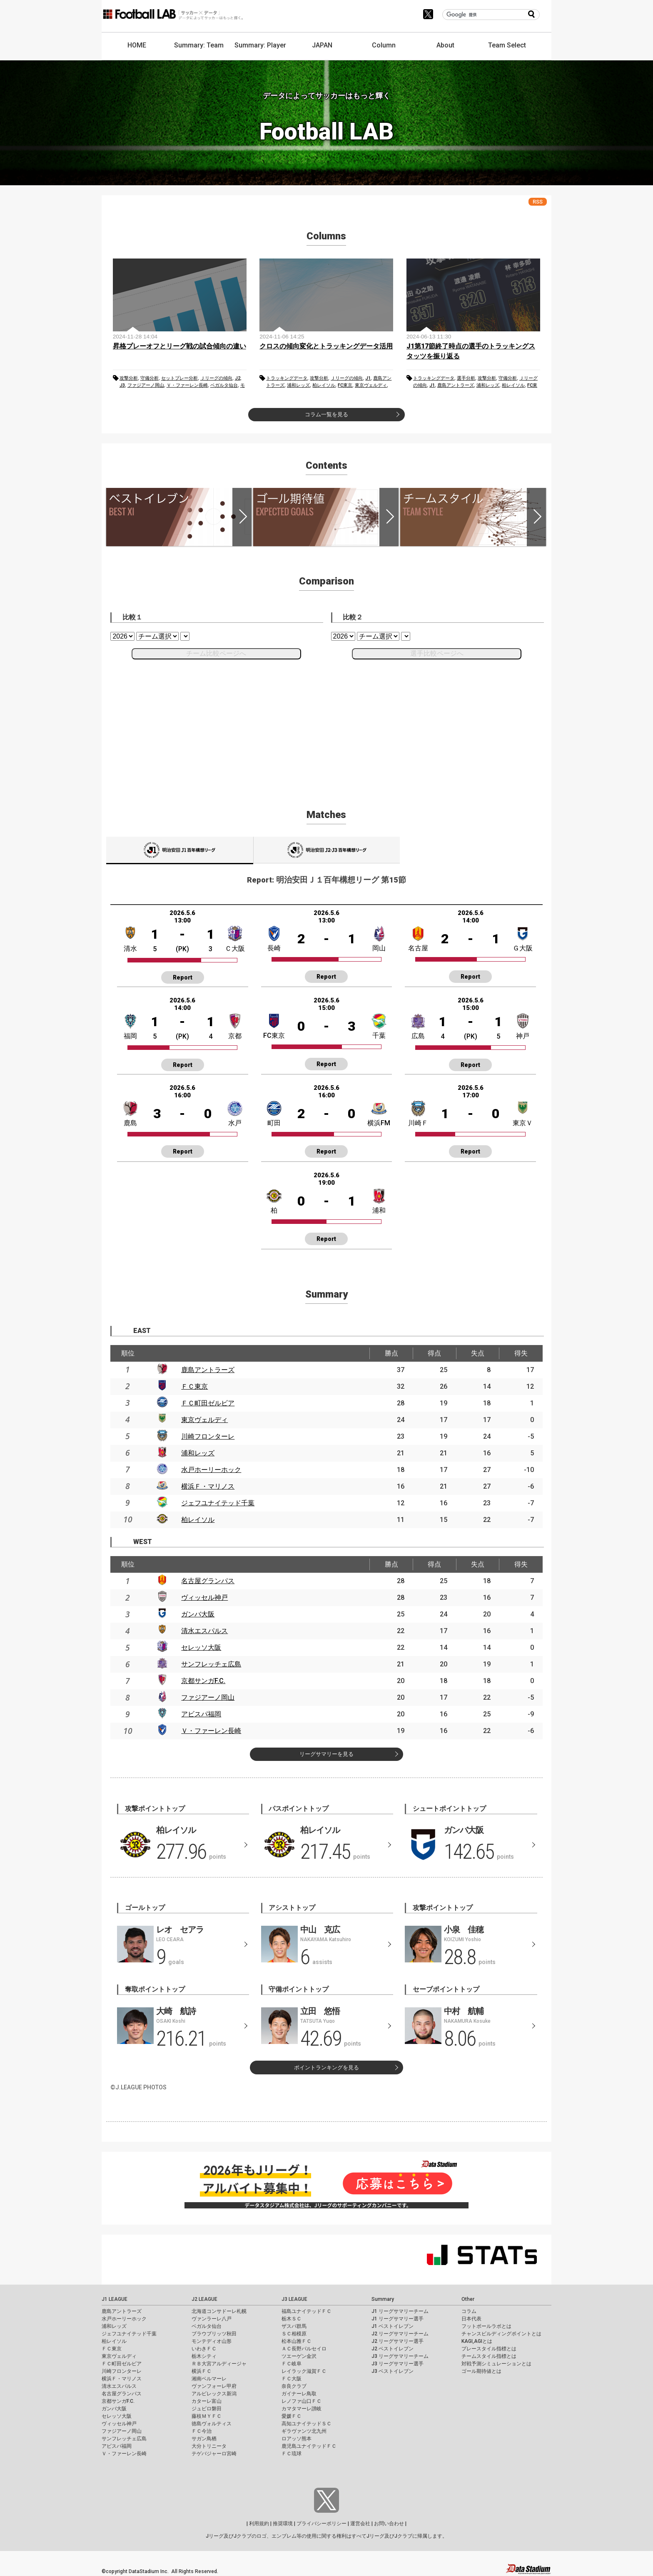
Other (467, 2299)
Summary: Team (199, 45)
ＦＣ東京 (194, 1386)
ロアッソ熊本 (297, 2439)
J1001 (179, 850)
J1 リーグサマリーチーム (400, 2311)
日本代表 (471, 2319)
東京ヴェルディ (371, 385)
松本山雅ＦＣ (297, 2341)
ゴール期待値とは (481, 2371)
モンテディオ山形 (212, 2341)
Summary (382, 2299)
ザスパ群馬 (294, 2326)
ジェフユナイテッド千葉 (217, 1503)
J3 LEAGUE (294, 2299)
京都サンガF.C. (203, 1681)
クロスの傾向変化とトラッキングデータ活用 (326, 346)
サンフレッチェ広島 (211, 1664)
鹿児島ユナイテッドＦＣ (309, 2446)
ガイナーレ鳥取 (299, 2394)
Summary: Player (260, 45)
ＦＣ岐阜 (292, 2364)
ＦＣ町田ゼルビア (207, 1403)
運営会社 (360, 2523)
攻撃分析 (129, 378)
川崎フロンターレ (207, 1436)
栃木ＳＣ (292, 2319)
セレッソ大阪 (201, 1647)
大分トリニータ (209, 2446)
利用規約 (259, 2523)
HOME (136, 45)
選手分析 (466, 378)
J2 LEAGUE (204, 2299)
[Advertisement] (326, 724)
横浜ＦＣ (202, 2371)
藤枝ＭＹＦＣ (207, 2416)
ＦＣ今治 (202, 2431)
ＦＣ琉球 (292, 2454)
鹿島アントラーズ (455, 385)
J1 (368, 378)
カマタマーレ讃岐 (302, 2409)
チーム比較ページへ (216, 653)
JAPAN (322, 45)
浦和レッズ (298, 385)
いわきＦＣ (204, 2349)
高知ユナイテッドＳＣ (306, 2424)
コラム (468, 2311)
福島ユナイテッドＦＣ (306, 2311)
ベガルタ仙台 (224, 385)
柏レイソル (323, 385)
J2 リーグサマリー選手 (397, 2341)
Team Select (507, 45)
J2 (237, 378)
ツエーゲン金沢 (299, 2356)
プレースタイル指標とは (488, 2349)
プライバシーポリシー (321, 2523)
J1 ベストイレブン (392, 2326)
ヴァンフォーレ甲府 (214, 2386)
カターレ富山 (207, 2401)
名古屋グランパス (207, 1581)
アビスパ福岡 (201, 1714)
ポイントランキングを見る (326, 2067)
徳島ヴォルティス (212, 2424)
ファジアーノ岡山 (145, 385)
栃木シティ (204, 2356)
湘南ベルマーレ (209, 2379)
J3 (122, 385)
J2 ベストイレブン (392, 2349)
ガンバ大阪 (197, 1614)
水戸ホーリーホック (211, 1470)
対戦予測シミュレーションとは (496, 2364)
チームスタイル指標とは (488, 2356)
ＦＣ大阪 (292, 2379)
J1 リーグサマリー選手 (397, 2319)
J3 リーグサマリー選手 (397, 2364)
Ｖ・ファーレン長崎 (187, 385)
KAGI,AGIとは (476, 2341)
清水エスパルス (204, 1631)
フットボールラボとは (486, 2326)
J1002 (327, 850)
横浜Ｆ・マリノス (207, 1486)
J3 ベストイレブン (392, 2371)
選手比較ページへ (437, 653)
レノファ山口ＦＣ (302, 2401)
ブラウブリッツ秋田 (214, 2334)
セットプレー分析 (179, 378)
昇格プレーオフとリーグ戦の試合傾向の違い (179, 346)
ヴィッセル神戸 (204, 1597)
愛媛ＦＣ (292, 2416)
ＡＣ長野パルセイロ (304, 2349)
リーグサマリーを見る (326, 1754)
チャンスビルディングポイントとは (501, 2334)
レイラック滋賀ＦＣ (304, 2371)
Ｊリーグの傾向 (216, 378)
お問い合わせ (389, 2523)
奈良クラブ (294, 2386)
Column (384, 45)
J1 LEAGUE (114, 2299)
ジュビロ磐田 (207, 2409)
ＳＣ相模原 (294, 2334)
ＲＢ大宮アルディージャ (219, 2364)
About (445, 45)
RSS (538, 202)
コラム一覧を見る (326, 414)
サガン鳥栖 (204, 2439)
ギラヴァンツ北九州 (304, 2431)
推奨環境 (283, 2523)
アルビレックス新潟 (214, 2394)
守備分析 (149, 378)
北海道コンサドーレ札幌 (219, 2311)
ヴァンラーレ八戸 (212, 2319)
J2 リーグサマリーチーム (400, 2334)
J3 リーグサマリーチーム (400, 2356)
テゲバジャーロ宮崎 (214, 2454)
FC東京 (345, 385)
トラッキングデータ (286, 378)
